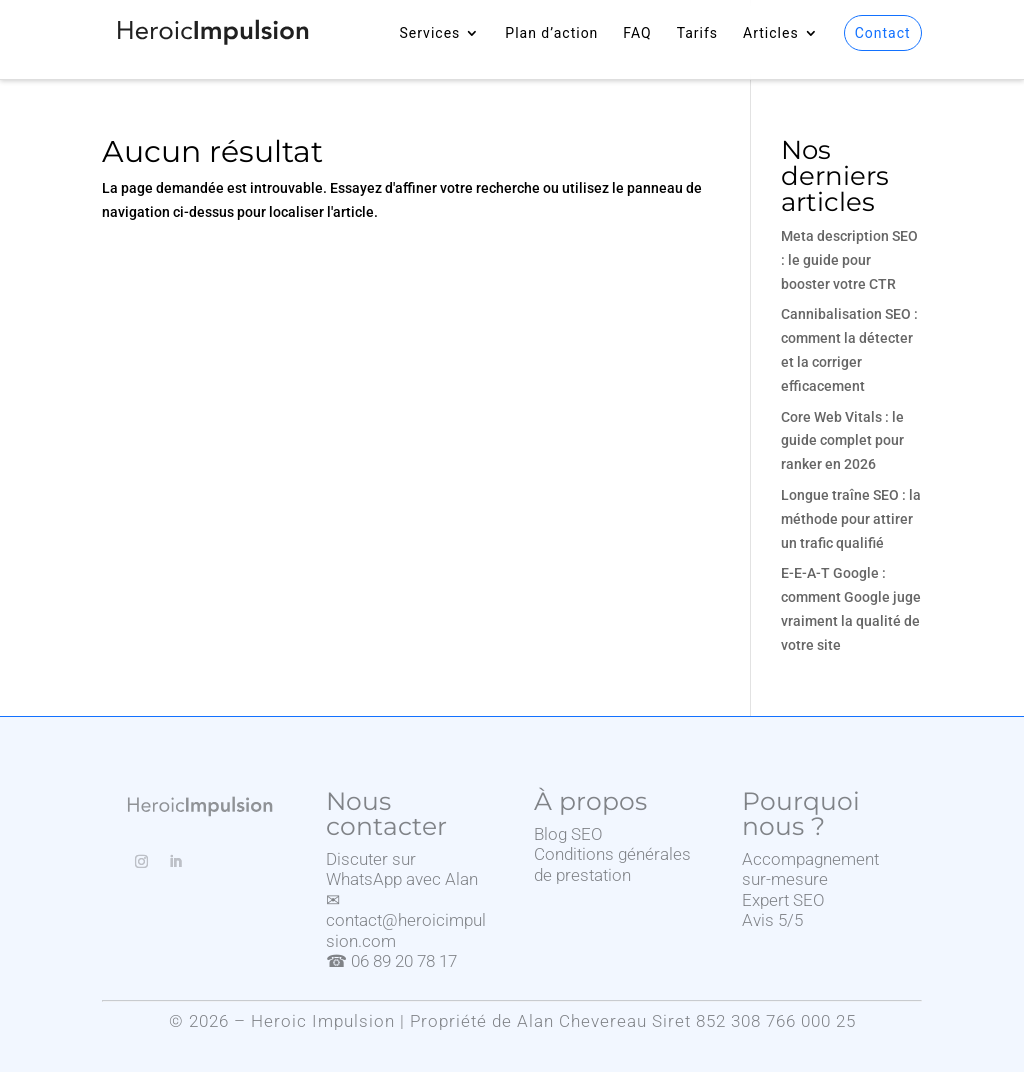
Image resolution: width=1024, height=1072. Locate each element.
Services (430, 33)
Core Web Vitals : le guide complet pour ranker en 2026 (842, 441)
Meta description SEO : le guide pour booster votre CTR (849, 260)
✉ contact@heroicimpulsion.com (406, 920)
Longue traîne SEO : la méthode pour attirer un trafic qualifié (851, 519)
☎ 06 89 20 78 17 (391, 961)
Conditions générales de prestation (612, 864)
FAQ (637, 33)
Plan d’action (551, 33)
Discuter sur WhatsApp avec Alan (402, 869)
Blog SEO (568, 834)
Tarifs (697, 33)
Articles (771, 33)
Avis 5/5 (772, 920)
